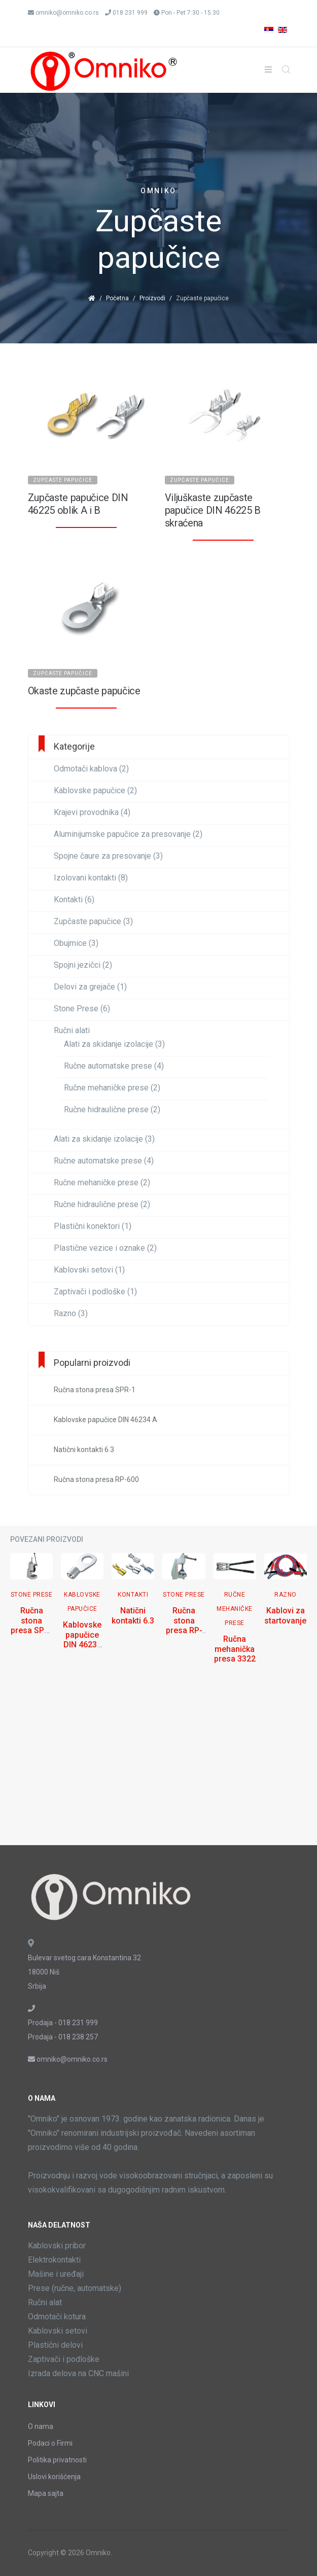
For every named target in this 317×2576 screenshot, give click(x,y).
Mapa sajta (45, 2493)
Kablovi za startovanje (285, 1615)
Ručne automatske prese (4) (114, 1066)
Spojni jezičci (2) (83, 965)
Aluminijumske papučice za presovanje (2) (128, 834)
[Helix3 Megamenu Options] (268, 69)
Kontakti (133, 1594)
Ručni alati (72, 1031)
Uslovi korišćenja (54, 2477)
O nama (40, 2426)
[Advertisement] (158, 1764)
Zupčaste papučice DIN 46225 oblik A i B (78, 503)
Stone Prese (32, 1594)
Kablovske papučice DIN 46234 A (82, 1639)
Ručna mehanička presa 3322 (235, 1648)
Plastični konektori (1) (92, 1226)
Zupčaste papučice (62, 480)
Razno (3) (71, 1314)
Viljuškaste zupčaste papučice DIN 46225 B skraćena (213, 510)
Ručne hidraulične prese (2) (112, 1110)
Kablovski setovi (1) (89, 1270)
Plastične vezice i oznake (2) (105, 1248)
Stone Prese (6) (82, 1009)
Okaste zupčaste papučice (84, 691)
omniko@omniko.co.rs (67, 12)
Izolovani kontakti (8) (91, 878)
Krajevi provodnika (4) (92, 812)
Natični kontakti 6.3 (133, 1615)
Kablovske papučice (82, 1601)
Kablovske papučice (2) (95, 791)
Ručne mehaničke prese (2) (112, 1088)
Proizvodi (152, 298)
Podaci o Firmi (50, 2443)
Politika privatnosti (57, 2460)
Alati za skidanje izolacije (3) (114, 1044)
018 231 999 (130, 12)
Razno (285, 1594)
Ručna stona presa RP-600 (184, 1625)
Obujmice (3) (76, 943)
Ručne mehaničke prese (235, 1609)
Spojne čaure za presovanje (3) (108, 856)
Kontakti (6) (74, 900)
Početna (117, 298)
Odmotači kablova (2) (91, 769)
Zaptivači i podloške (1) (95, 1292)
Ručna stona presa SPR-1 (31, 1625)
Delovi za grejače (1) (90, 987)
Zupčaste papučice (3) (93, 922)
